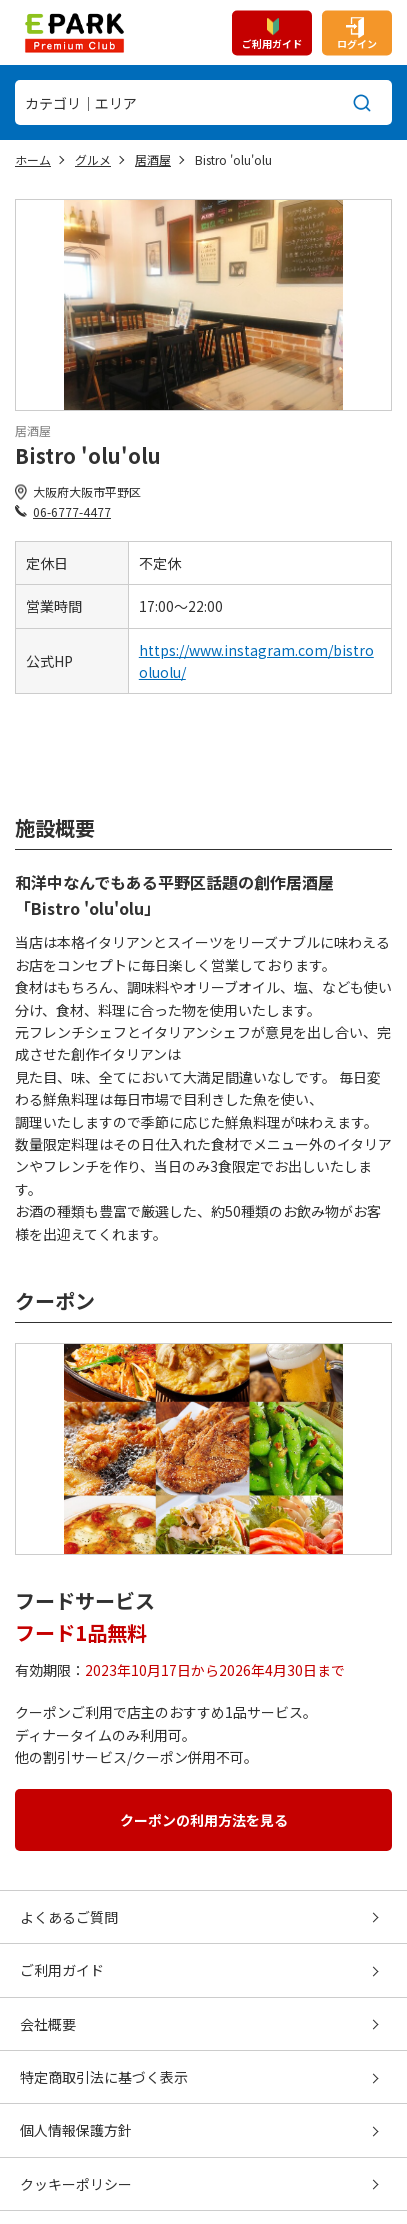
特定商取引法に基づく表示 (104, 2077)
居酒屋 (153, 159)
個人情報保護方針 (76, 2130)
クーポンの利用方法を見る (204, 1820)
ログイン (357, 42)
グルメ (93, 159)
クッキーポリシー (76, 2184)
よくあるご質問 (69, 1917)
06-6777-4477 (72, 511)
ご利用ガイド (272, 42)
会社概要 (48, 2024)
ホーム (33, 159)
